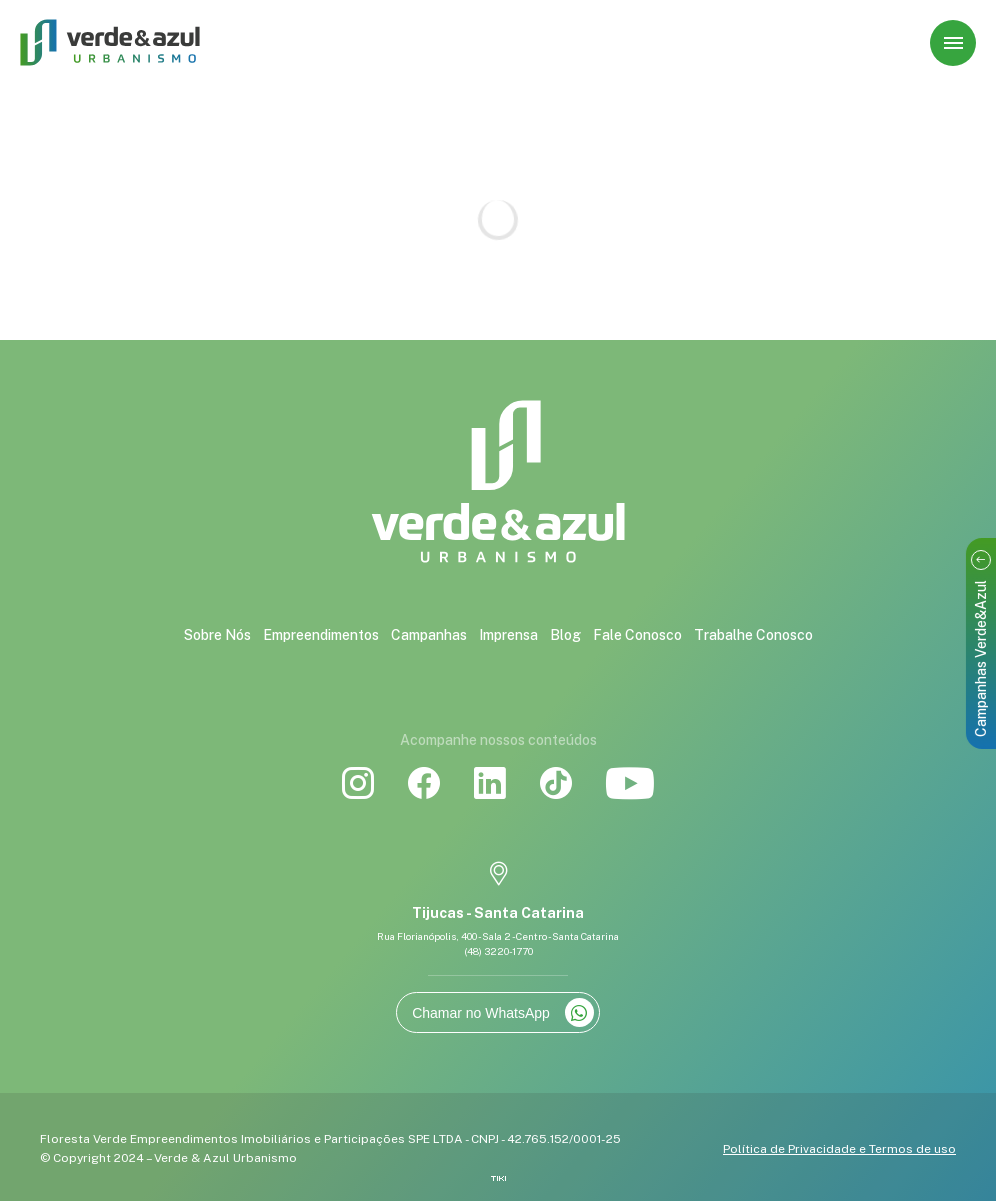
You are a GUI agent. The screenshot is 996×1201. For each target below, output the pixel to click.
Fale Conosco (637, 635)
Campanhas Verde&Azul (981, 643)
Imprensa (508, 635)
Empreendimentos (321, 635)
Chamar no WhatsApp (503, 1012)
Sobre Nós (217, 635)
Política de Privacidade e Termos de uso (839, 1149)
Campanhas (429, 635)
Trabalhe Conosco (753, 635)
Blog (565, 635)
